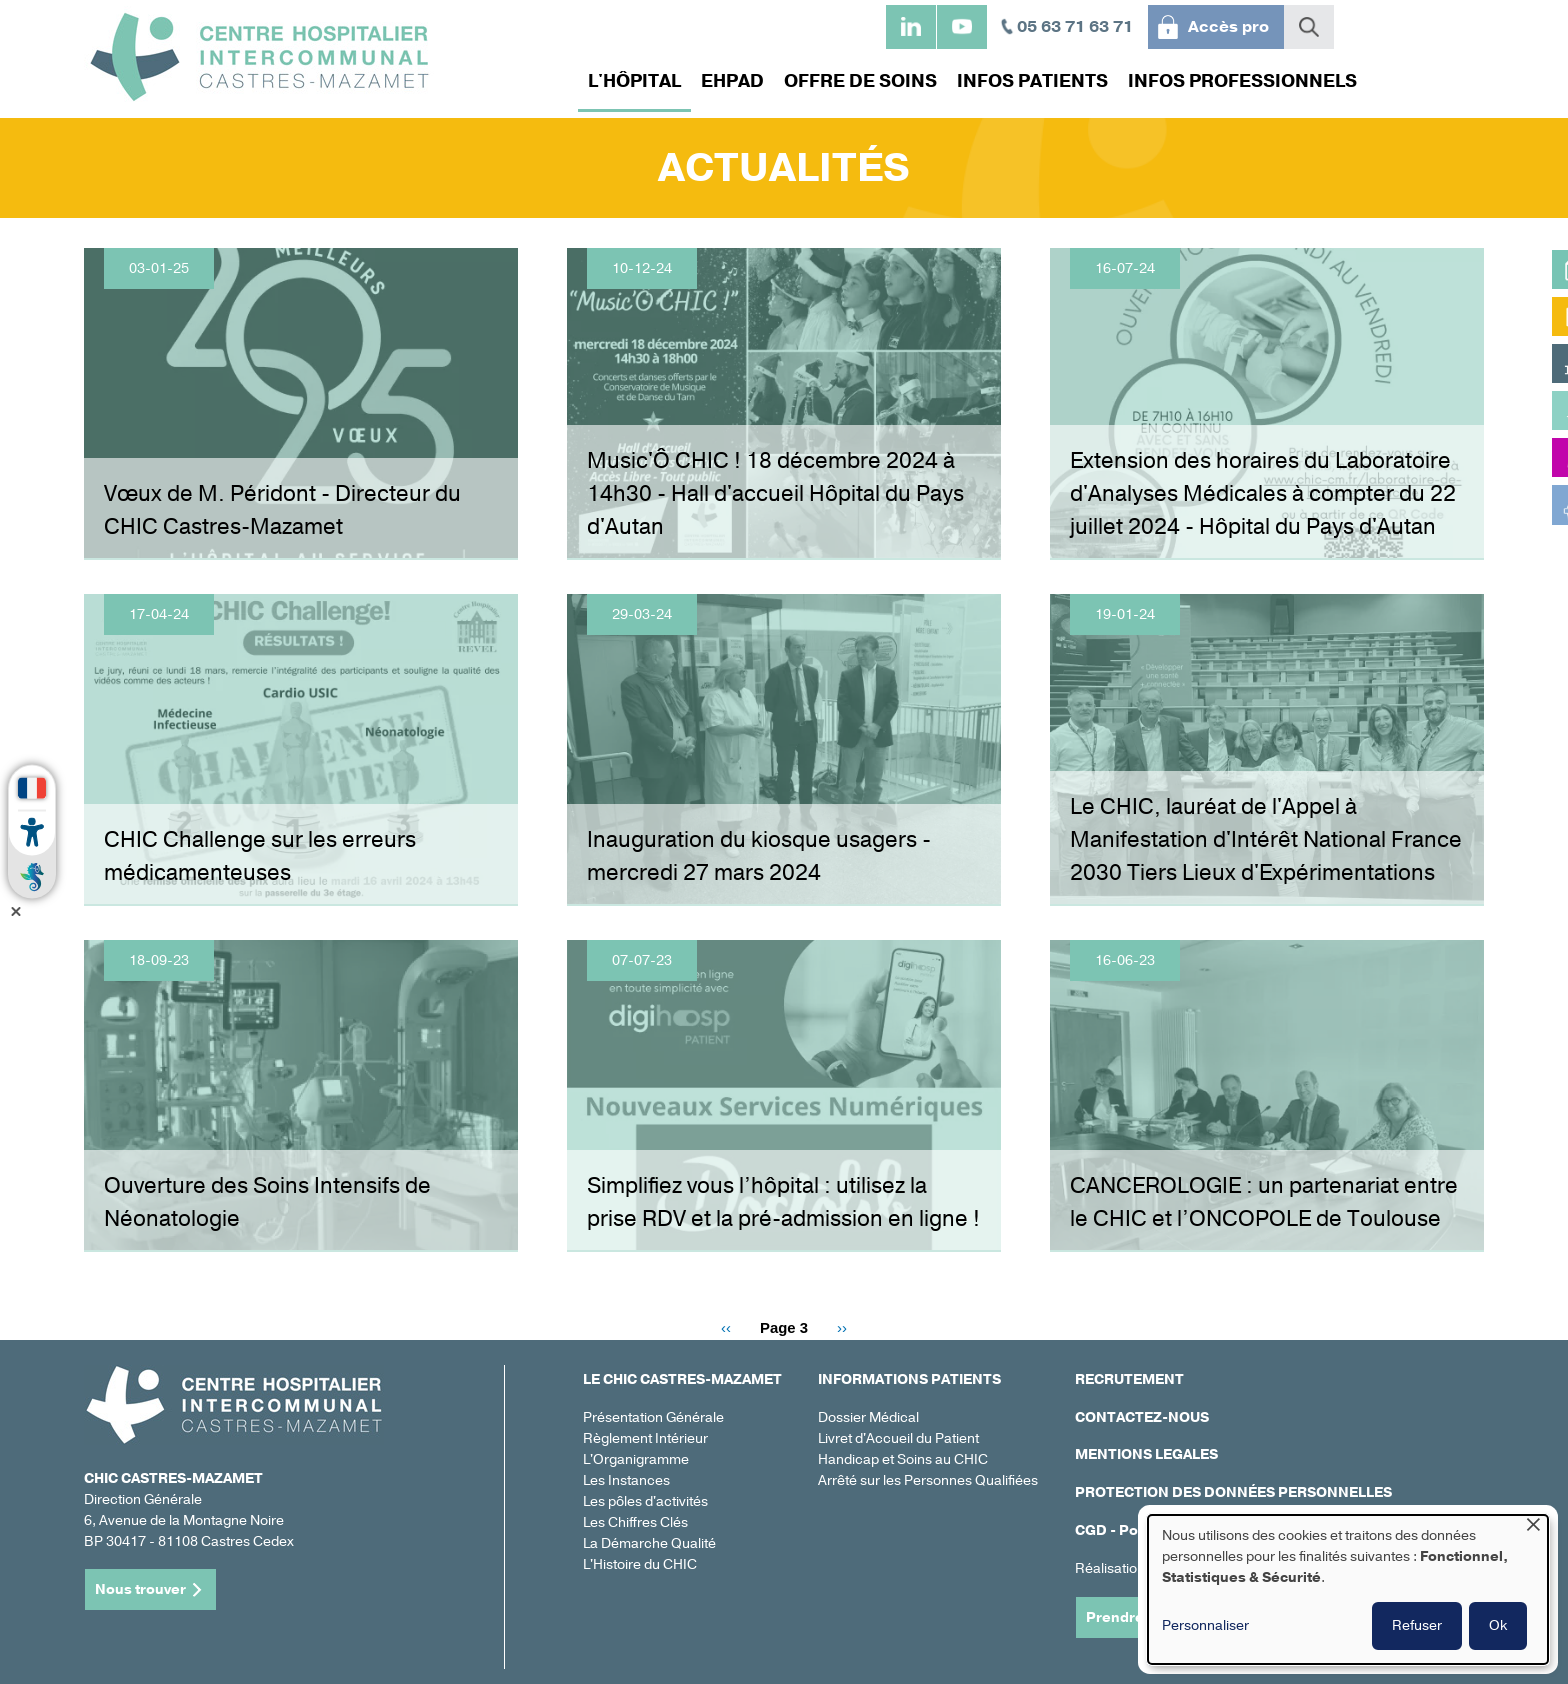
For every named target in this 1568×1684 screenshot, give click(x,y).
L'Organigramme (636, 1459)
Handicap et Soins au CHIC (903, 1459)
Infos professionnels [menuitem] (1237, 81)
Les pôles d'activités (645, 1501)
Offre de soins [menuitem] (855, 81)
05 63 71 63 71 (1075, 27)
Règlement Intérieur (645, 1438)
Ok (1498, 1625)
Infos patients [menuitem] (1027, 81)
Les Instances (626, 1480)
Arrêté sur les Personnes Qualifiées (928, 1480)
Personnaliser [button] (1205, 1625)
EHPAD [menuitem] (727, 81)
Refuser (1417, 1625)
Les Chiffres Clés (635, 1522)
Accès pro (1228, 27)
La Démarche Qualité (649, 1543)
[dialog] (1348, 1589)
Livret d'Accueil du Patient (898, 1438)
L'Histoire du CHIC (640, 1564)
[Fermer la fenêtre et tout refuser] (1533, 1527)
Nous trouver (140, 1589)
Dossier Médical (868, 1417)
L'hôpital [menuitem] (629, 81)
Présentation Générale (653, 1417)
